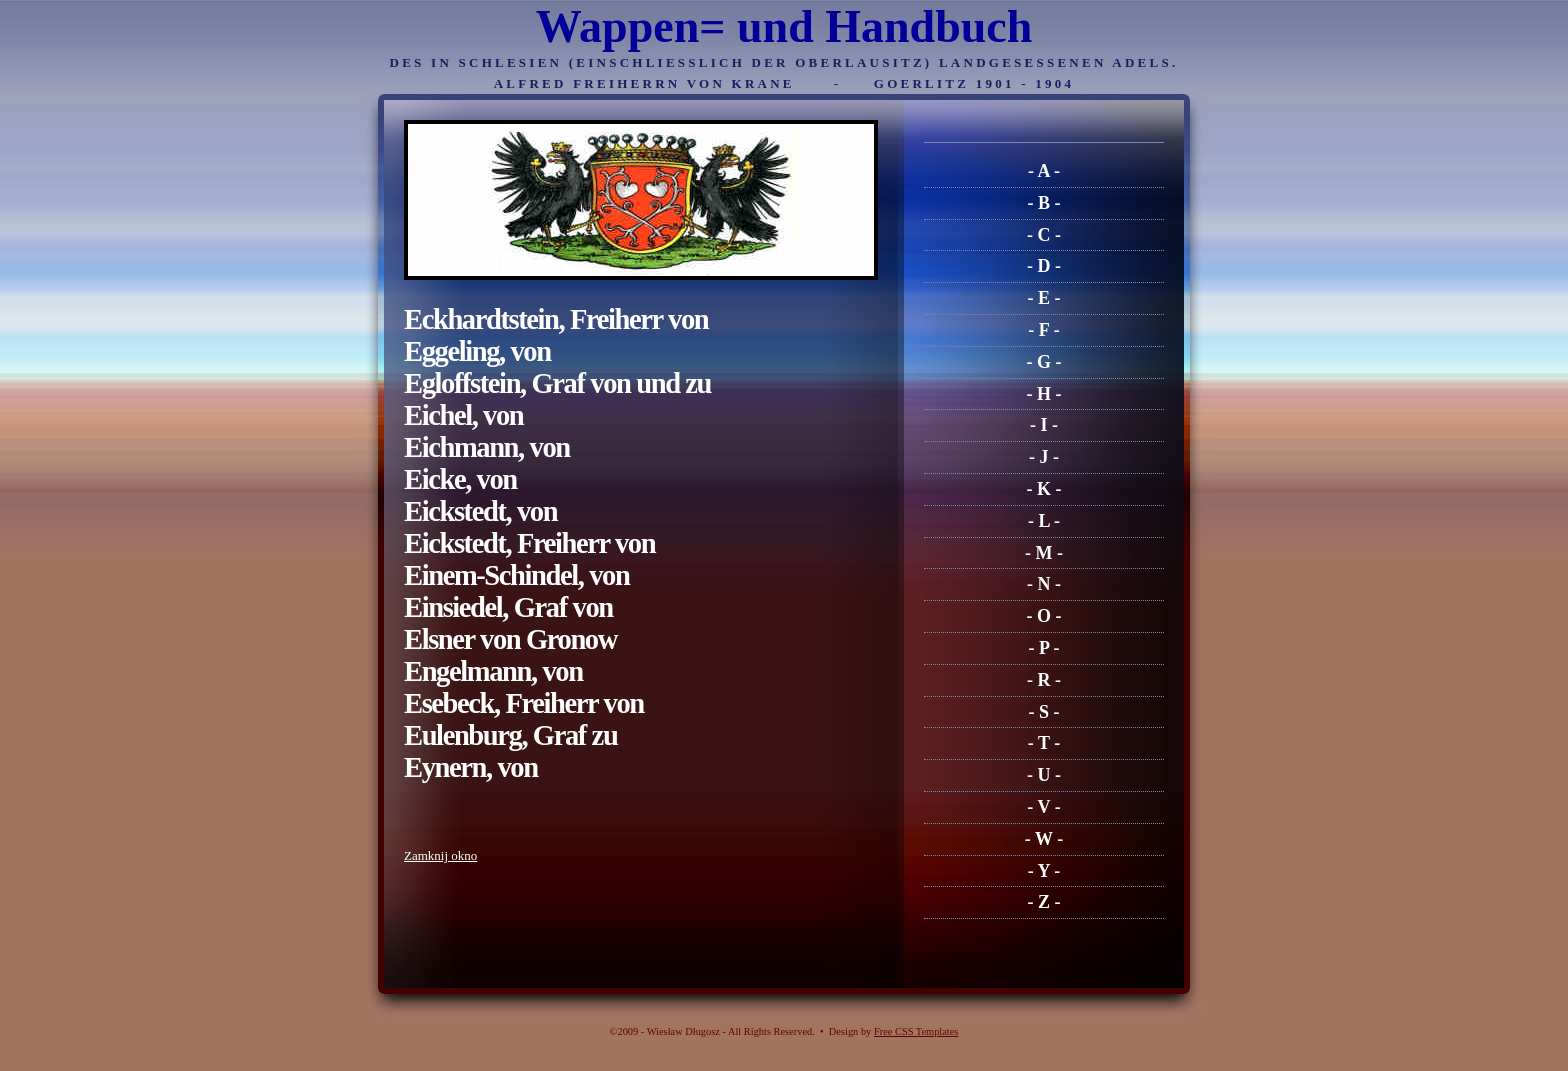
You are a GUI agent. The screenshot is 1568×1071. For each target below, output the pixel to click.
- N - (1044, 584)
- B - (1044, 203)
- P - (1044, 648)
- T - (1044, 743)
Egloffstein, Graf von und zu (557, 383)
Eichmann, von (487, 447)
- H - (1044, 394)
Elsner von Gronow (510, 639)
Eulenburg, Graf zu (510, 735)
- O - (1044, 616)
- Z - (1044, 902)
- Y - (1044, 871)
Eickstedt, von (480, 511)
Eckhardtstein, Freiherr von (556, 319)
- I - (1044, 425)
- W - (1044, 839)
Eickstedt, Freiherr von (529, 543)
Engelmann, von (493, 671)
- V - (1043, 807)
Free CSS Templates (916, 1031)
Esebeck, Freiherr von (524, 703)
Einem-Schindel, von (516, 575)
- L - (1044, 521)
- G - (1044, 362)
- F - (1043, 330)
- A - (1044, 171)
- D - (1044, 266)
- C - (1044, 235)
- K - (1044, 489)
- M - (1044, 553)
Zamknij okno (440, 855)
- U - (1044, 775)
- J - (1044, 457)
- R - (1044, 680)
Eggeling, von (477, 351)
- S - (1044, 712)
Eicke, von (460, 479)
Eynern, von (471, 767)
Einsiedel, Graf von (508, 607)
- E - (1044, 298)
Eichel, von (463, 415)
